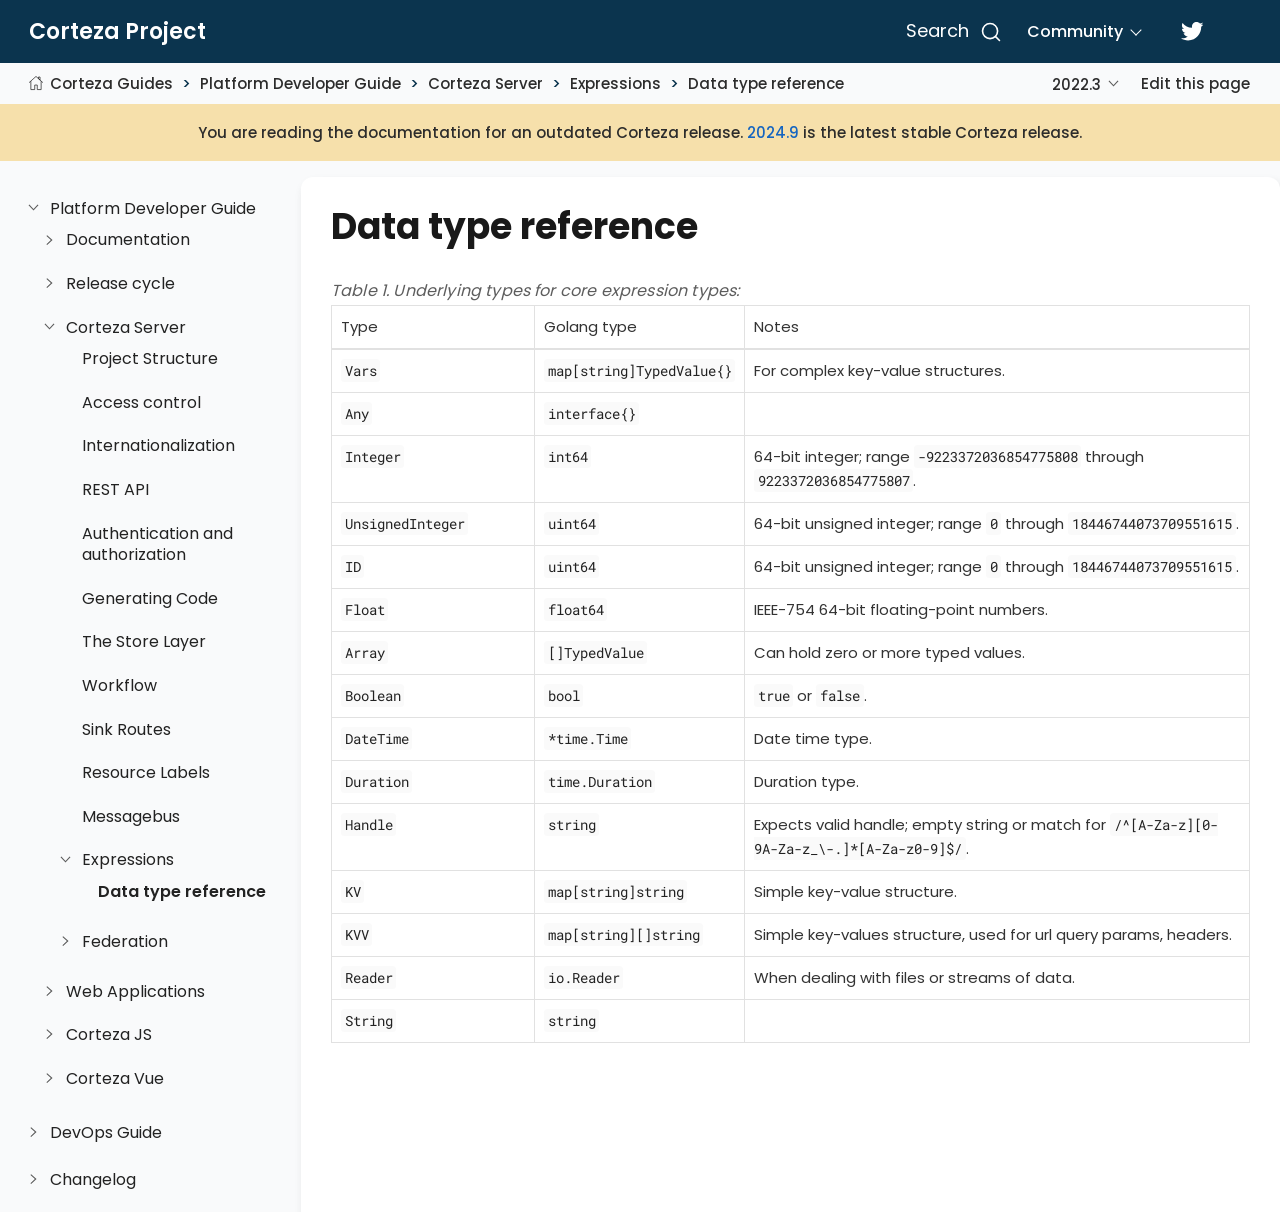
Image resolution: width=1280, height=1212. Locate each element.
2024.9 (773, 132)
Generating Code (150, 599)
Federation (125, 942)
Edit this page (1195, 83)
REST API (115, 490)
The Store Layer (144, 642)
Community (1075, 31)
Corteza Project (117, 32)
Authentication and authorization (157, 544)
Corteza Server (485, 83)
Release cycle (120, 284)
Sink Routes (126, 730)
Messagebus (131, 817)
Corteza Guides (111, 83)
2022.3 (1076, 84)
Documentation (128, 240)
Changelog (93, 1180)
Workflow (119, 686)
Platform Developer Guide (300, 83)
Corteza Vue (115, 1079)
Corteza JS (109, 1035)
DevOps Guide (106, 1133)
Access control (141, 403)
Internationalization (158, 446)
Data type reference (766, 83)
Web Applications (135, 992)
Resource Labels (146, 773)
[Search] (950, 32)
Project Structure (150, 359)
